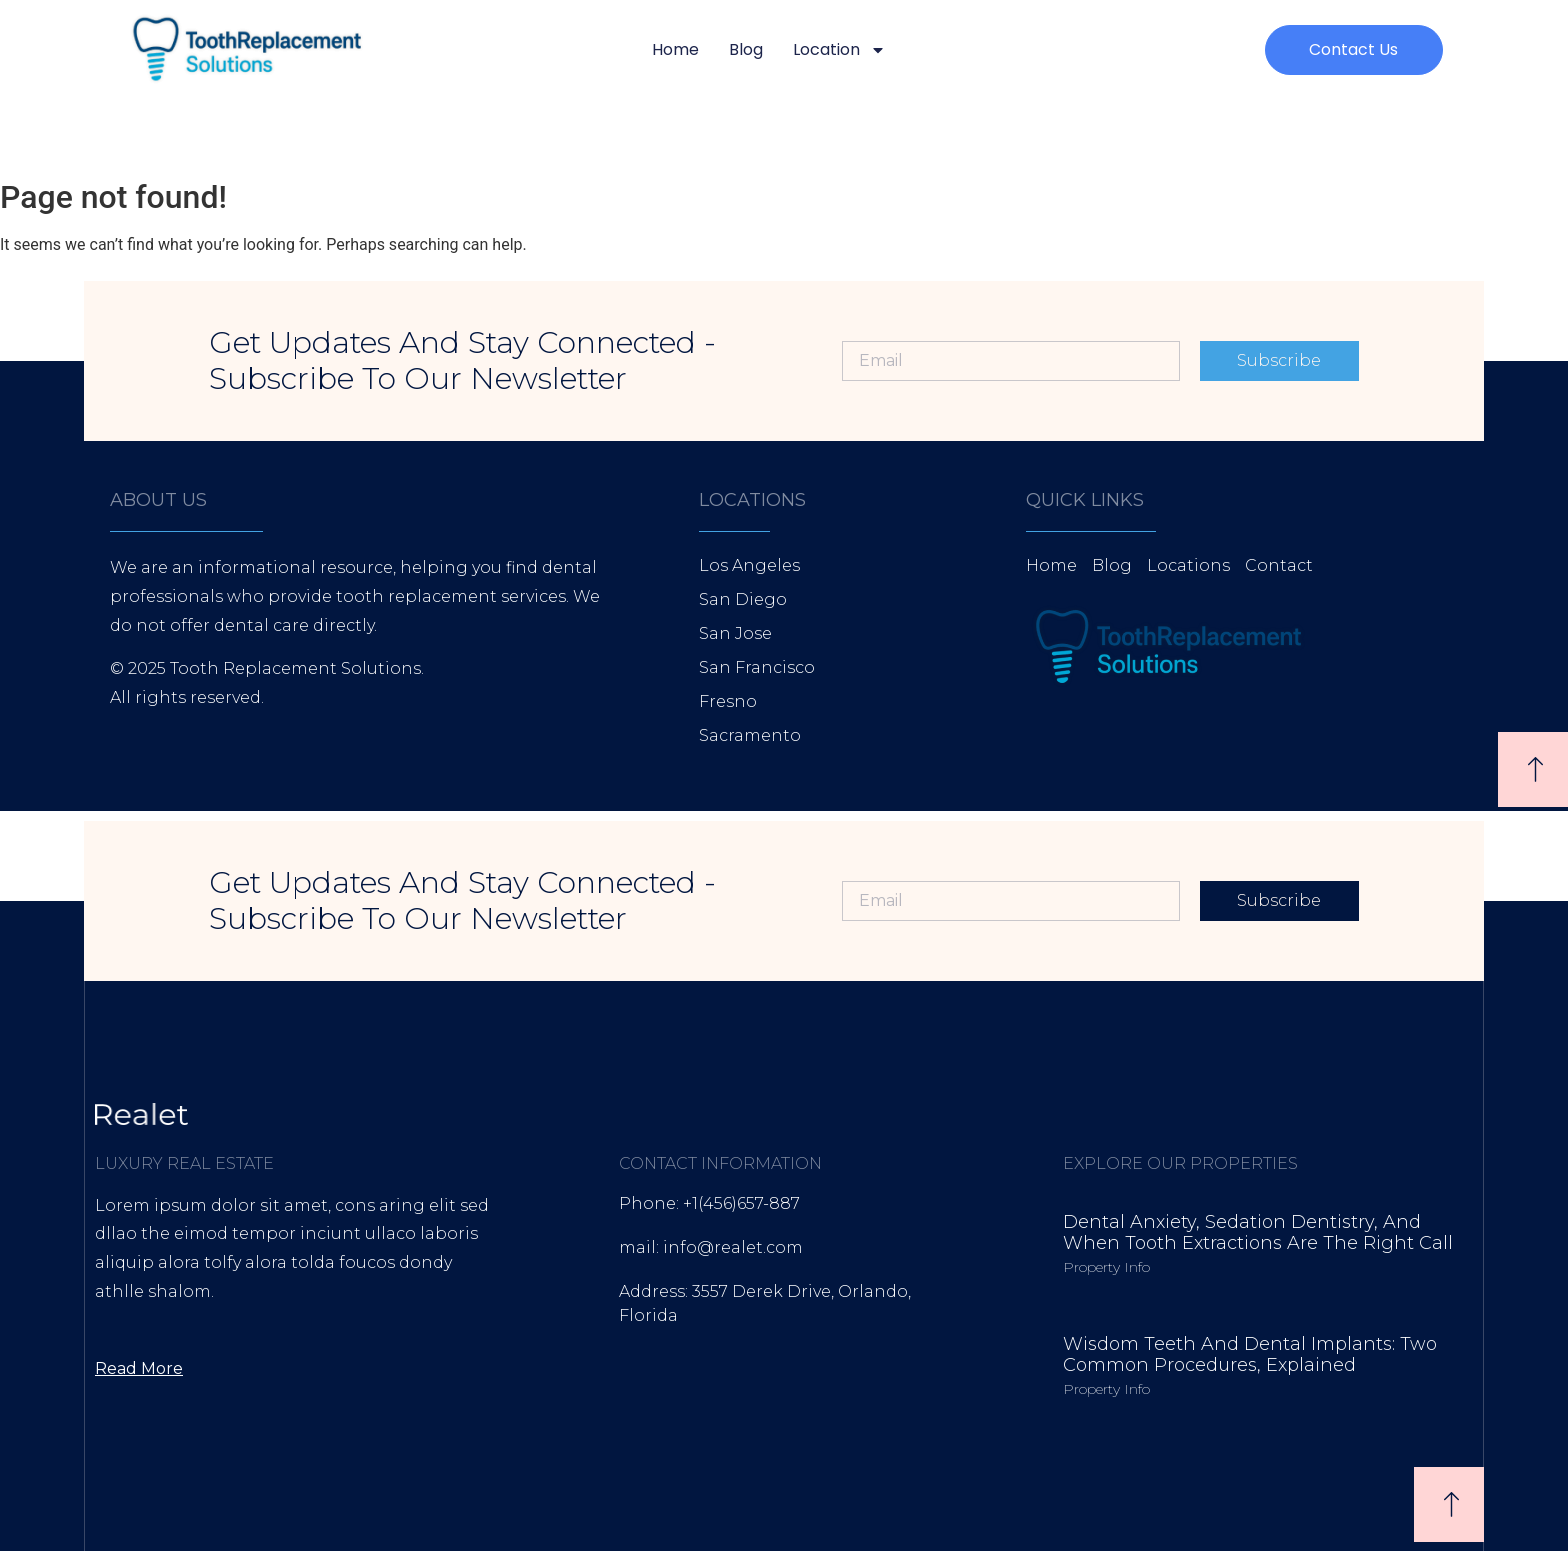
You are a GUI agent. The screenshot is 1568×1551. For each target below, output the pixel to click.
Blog (746, 49)
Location (839, 50)
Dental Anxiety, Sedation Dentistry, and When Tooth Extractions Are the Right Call (1258, 1233)
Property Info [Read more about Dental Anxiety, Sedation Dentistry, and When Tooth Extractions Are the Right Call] (1106, 1267)
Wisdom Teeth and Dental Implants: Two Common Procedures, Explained (1250, 1355)
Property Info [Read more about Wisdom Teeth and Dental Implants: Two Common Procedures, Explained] (1106, 1389)
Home (675, 49)
